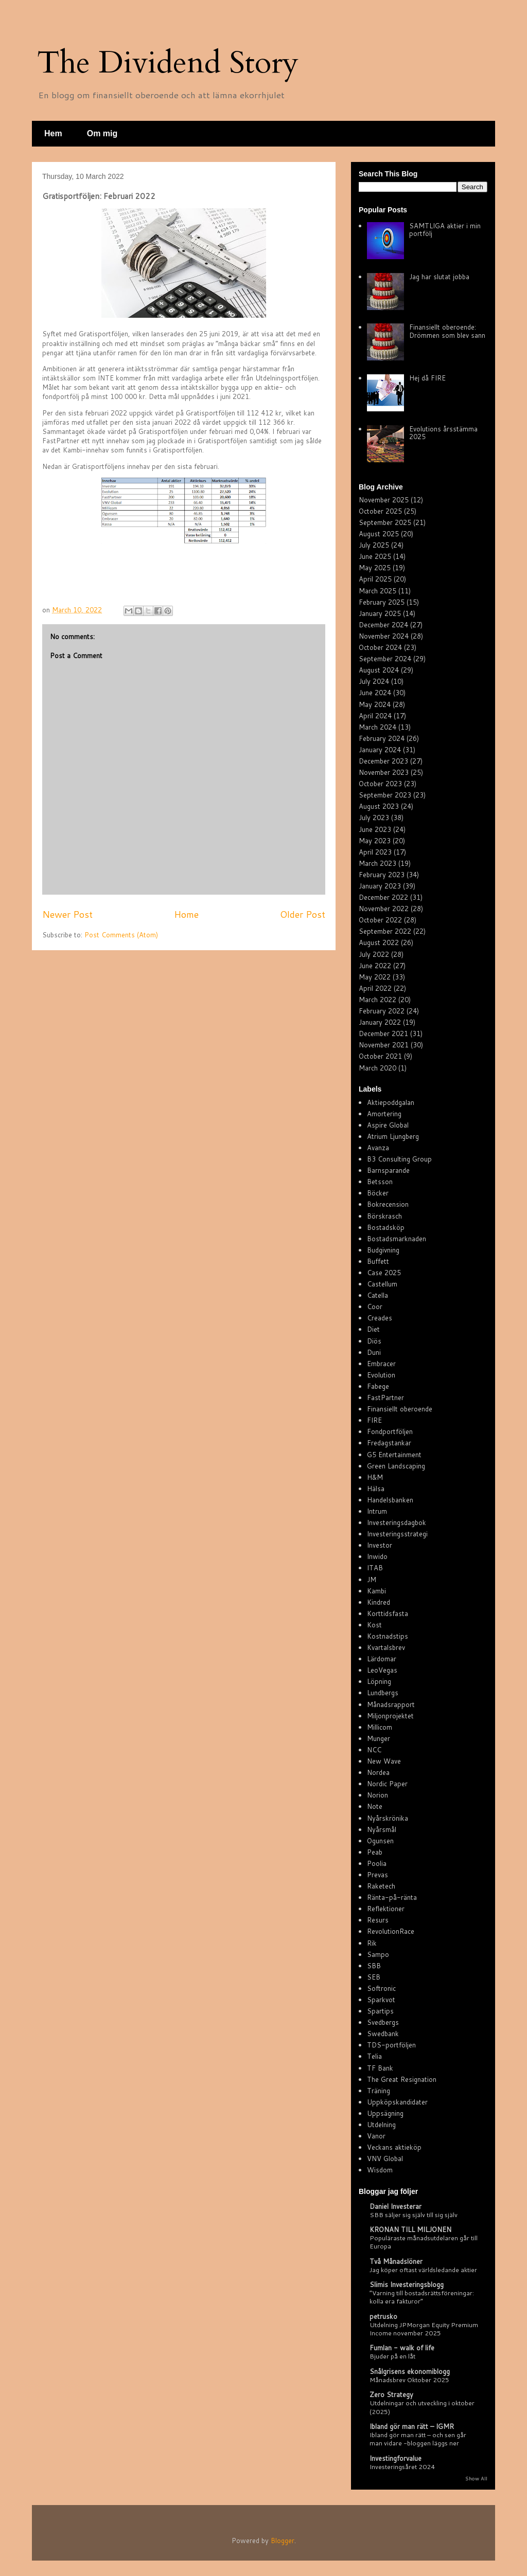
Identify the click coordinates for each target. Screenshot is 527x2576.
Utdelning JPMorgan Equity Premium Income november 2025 (424, 2328)
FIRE (374, 1420)
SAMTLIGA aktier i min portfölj (445, 230)
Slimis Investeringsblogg (407, 2284)
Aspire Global (388, 1125)
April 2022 (375, 988)
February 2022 (382, 1010)
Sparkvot (381, 1999)
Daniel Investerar (395, 2206)
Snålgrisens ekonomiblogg (410, 2371)
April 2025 (375, 579)
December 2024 (383, 624)
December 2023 (383, 761)
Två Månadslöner (396, 2261)
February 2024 (382, 738)
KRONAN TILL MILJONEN (410, 2229)
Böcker (378, 1193)
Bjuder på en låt (392, 2356)
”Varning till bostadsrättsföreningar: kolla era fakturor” (422, 2297)
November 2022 (384, 908)
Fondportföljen (390, 1431)
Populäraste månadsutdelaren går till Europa (424, 2242)
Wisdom (380, 2169)
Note (374, 1806)
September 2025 (385, 522)
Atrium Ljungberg (393, 1136)
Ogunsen (380, 1840)
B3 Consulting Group (399, 1159)
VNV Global (385, 2158)
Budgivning (383, 1250)
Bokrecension (388, 1204)
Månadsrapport (391, 1704)
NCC (374, 1749)
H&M (375, 1477)
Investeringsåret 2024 (402, 2466)
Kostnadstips (387, 1636)
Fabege (378, 1386)
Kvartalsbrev (386, 1647)
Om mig (102, 133)
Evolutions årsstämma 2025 (443, 433)
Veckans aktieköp (394, 2147)
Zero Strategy (391, 2394)
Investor (379, 1545)
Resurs (378, 1920)
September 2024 (385, 658)
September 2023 (385, 795)
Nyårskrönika (387, 1818)
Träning (378, 2090)
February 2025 (382, 602)
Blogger (282, 2540)
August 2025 (379, 533)
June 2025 (375, 556)
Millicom (379, 1727)
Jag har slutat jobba (439, 276)
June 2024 (375, 692)
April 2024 (375, 715)
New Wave (384, 1761)
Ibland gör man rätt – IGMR (412, 2426)
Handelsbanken (390, 1499)
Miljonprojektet (390, 1715)
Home (186, 914)
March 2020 (377, 1068)
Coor (374, 1306)
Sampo (378, 1954)
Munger (378, 1738)
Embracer (381, 1363)
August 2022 (379, 942)
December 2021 (383, 1033)
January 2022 (380, 1022)
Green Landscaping (396, 1466)
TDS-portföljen (391, 2044)
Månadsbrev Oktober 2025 (409, 2379)
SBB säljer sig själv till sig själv (414, 2214)
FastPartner (385, 1397)
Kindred (378, 1602)
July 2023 (374, 817)
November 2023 (384, 772)
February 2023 (382, 874)
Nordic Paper (387, 1783)
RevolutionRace (390, 1931)
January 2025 (380, 613)
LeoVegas (382, 1670)
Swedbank (383, 2033)
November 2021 (384, 1044)
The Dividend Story (167, 63)
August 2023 (379, 806)
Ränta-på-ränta (392, 1897)
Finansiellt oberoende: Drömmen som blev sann (447, 331)
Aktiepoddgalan (390, 1102)
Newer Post (67, 914)
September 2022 (385, 931)
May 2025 (375, 567)
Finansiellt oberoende (399, 1408)
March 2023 (377, 863)
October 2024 (380, 647)
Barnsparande (388, 1170)
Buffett (378, 1261)
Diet (373, 1329)
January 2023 (380, 886)
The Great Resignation (401, 2079)
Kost (374, 1624)
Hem (53, 133)
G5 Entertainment (394, 1454)
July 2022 (374, 954)
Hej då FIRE (427, 378)
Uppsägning (385, 2113)
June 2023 (375, 829)
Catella (377, 1295)
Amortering (384, 1113)
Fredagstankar (389, 1442)
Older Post (302, 914)
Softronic (381, 1988)
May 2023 (375, 840)
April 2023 (375, 852)
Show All (476, 2478)
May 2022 (375, 977)
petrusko (383, 2316)
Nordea (378, 1772)
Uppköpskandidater (397, 2102)
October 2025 (380, 511)
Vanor (376, 2135)
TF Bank (380, 2068)
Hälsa (375, 1488)
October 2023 (380, 783)
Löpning (379, 1681)
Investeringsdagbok (396, 1522)
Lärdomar (381, 1658)
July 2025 (374, 545)
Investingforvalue (395, 2458)
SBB (374, 1965)
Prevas (377, 1874)
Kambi (376, 1590)
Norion (377, 1795)
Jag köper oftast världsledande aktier (423, 2269)
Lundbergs (382, 1692)
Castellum (382, 1284)
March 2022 (377, 999)
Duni (374, 1352)
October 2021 (380, 1056)
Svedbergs (383, 2022)
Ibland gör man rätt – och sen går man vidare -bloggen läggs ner (418, 2438)
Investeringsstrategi (397, 1533)
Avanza (378, 1147)
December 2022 (383, 897)
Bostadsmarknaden (396, 1238)
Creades (379, 1317)
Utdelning (381, 2124)
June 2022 (375, 965)
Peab (374, 1852)
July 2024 (374, 681)
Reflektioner (386, 1908)
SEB (373, 1977)
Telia (374, 2056)
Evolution (381, 1375)
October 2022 (380, 919)
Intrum (377, 1511)
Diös (374, 1341)
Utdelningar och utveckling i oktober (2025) (422, 2407)
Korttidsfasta (387, 1613)
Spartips (380, 2011)
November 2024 (384, 636)
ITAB (375, 1567)
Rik (372, 1943)
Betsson (380, 1181)
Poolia (377, 1863)
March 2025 (377, 590)
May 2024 (375, 704)
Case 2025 (384, 1272)
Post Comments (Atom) (121, 934)
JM (371, 1579)
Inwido (377, 1556)
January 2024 (380, 749)
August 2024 (379, 670)
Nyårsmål (381, 1829)
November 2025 (384, 499)
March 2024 (377, 727)
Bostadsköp (386, 1227)
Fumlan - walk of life (402, 2347)
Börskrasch (384, 1216)
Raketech (381, 1886)
